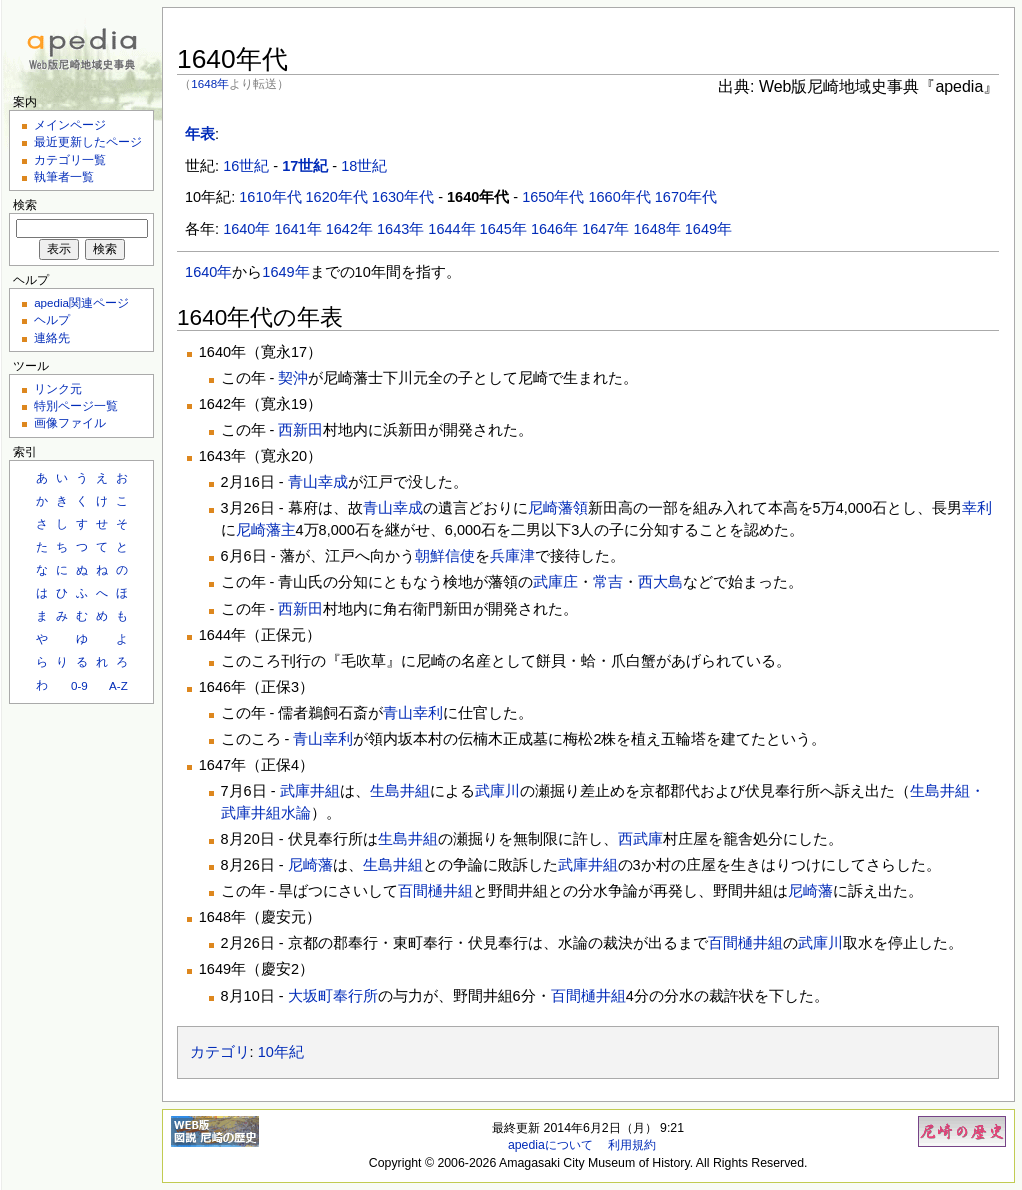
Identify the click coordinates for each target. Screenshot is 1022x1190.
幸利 (977, 508)
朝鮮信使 (445, 556)
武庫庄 (555, 582)
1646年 (554, 229)
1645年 (503, 229)
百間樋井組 (435, 891)
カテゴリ (220, 1052)
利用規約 (632, 1145)
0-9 (79, 685)
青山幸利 (413, 713)
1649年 (708, 229)
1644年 (451, 229)
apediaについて (550, 1145)
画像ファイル (70, 422)
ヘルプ (52, 319)
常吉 (608, 582)
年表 (200, 134)
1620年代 (337, 197)
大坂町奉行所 (333, 996)
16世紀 (246, 166)
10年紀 (281, 1052)
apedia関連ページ (81, 302)
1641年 (297, 229)
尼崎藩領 (558, 508)
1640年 (246, 229)
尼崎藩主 (266, 530)
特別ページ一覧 (76, 405)
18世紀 (364, 166)
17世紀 (305, 166)
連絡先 (52, 337)
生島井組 (400, 791)
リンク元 (58, 388)
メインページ (70, 124)
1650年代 (553, 197)
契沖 (293, 378)
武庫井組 (310, 791)
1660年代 (619, 197)
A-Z (118, 685)
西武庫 (640, 839)
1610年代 (270, 197)
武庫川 (497, 791)
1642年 (349, 229)
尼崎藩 (310, 865)
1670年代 (686, 197)
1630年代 (403, 197)
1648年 (210, 83)
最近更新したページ (88, 141)
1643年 (400, 229)
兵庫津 (512, 556)
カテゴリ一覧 (70, 159)
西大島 (660, 582)
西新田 (300, 430)
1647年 (605, 229)
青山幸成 (318, 482)
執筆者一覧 (64, 176)
